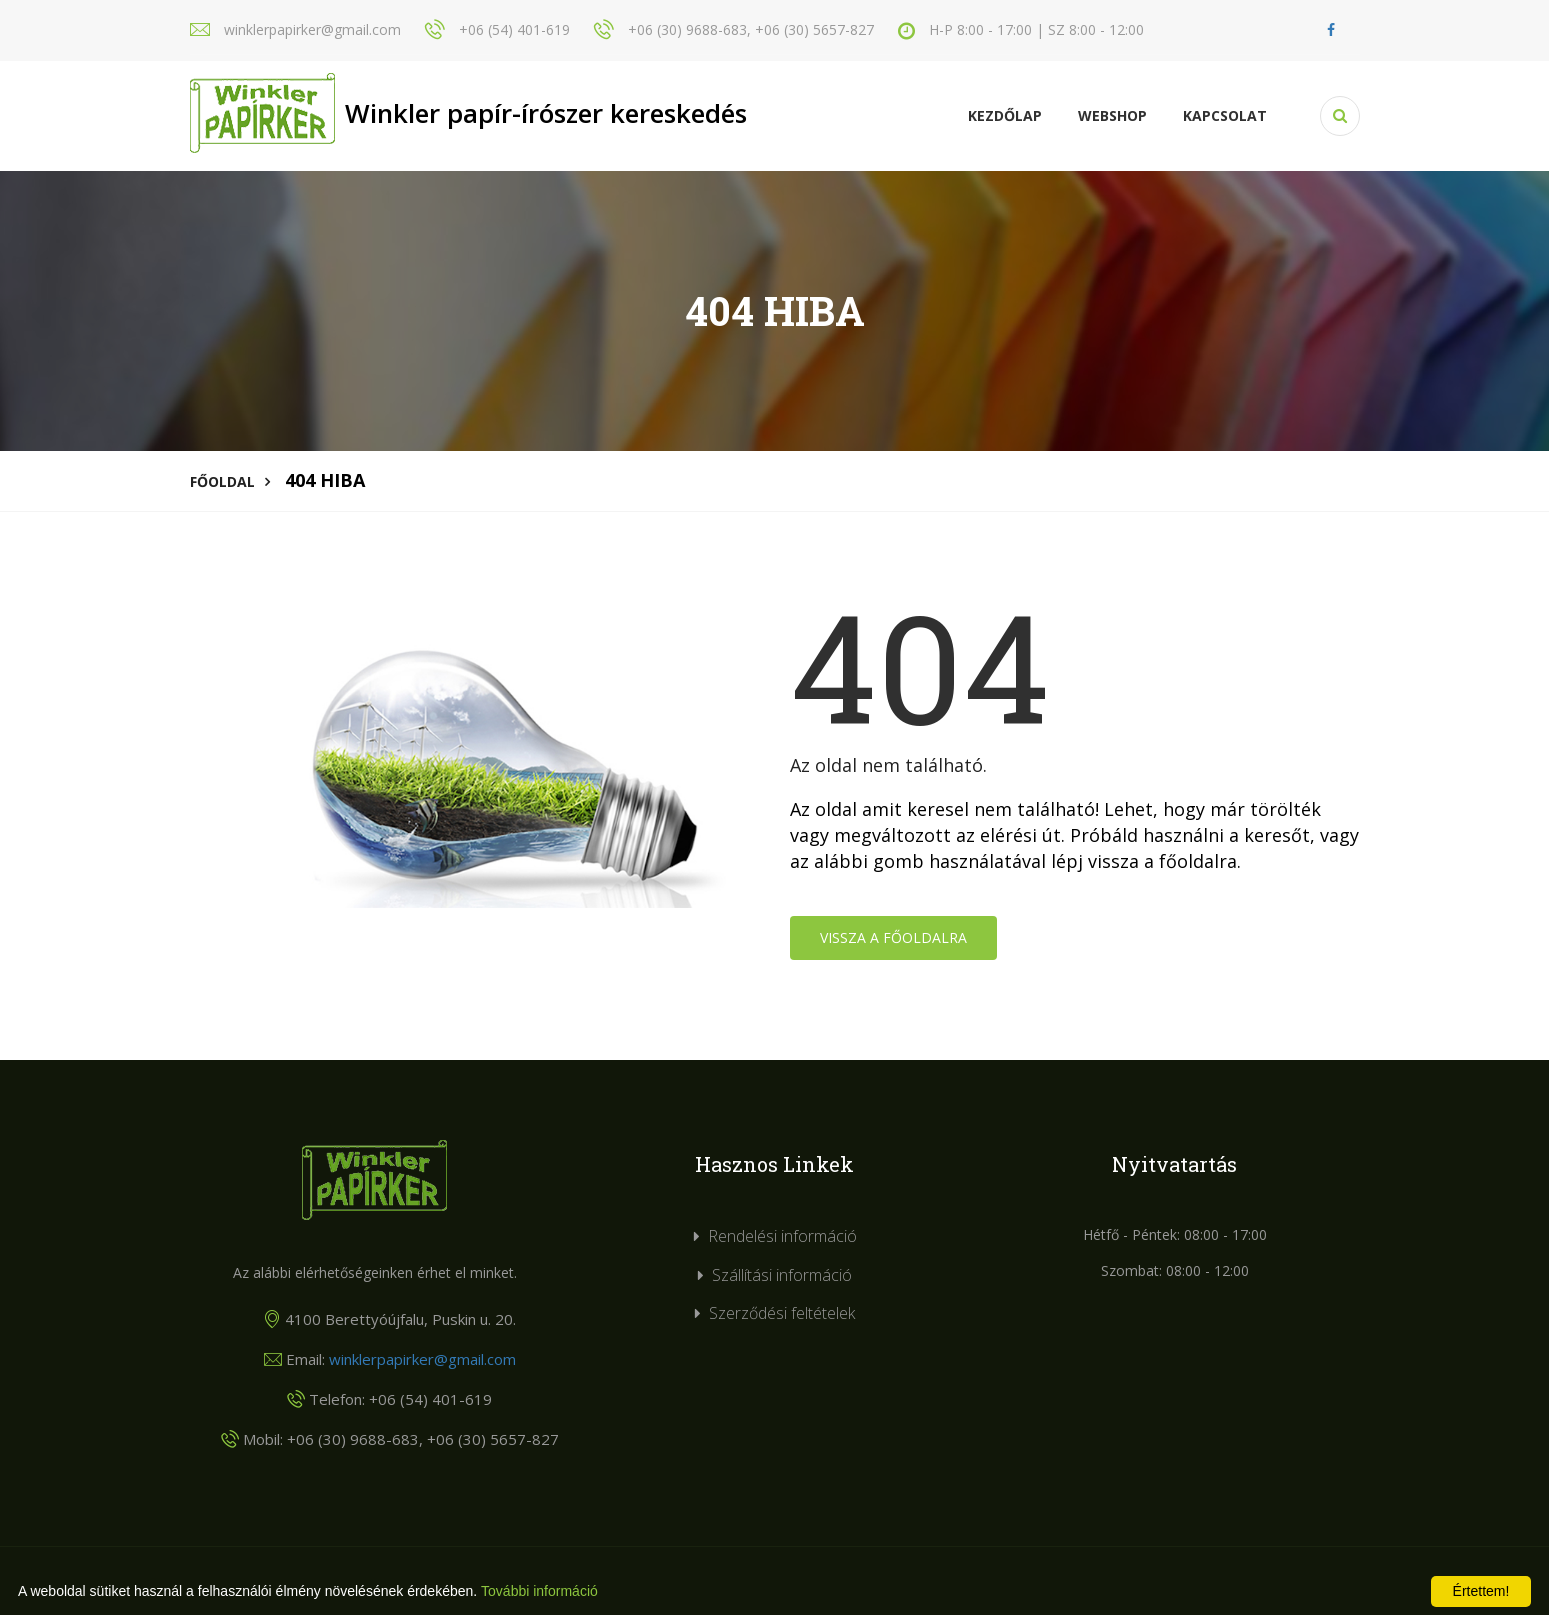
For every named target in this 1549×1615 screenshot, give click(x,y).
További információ (539, 1591)
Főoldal (222, 481)
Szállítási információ (782, 1275)
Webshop (1112, 115)
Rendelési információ (782, 1236)
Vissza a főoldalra (893, 937)
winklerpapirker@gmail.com (422, 1359)
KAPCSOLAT (1225, 115)
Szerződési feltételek (782, 1313)
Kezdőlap (1005, 115)
